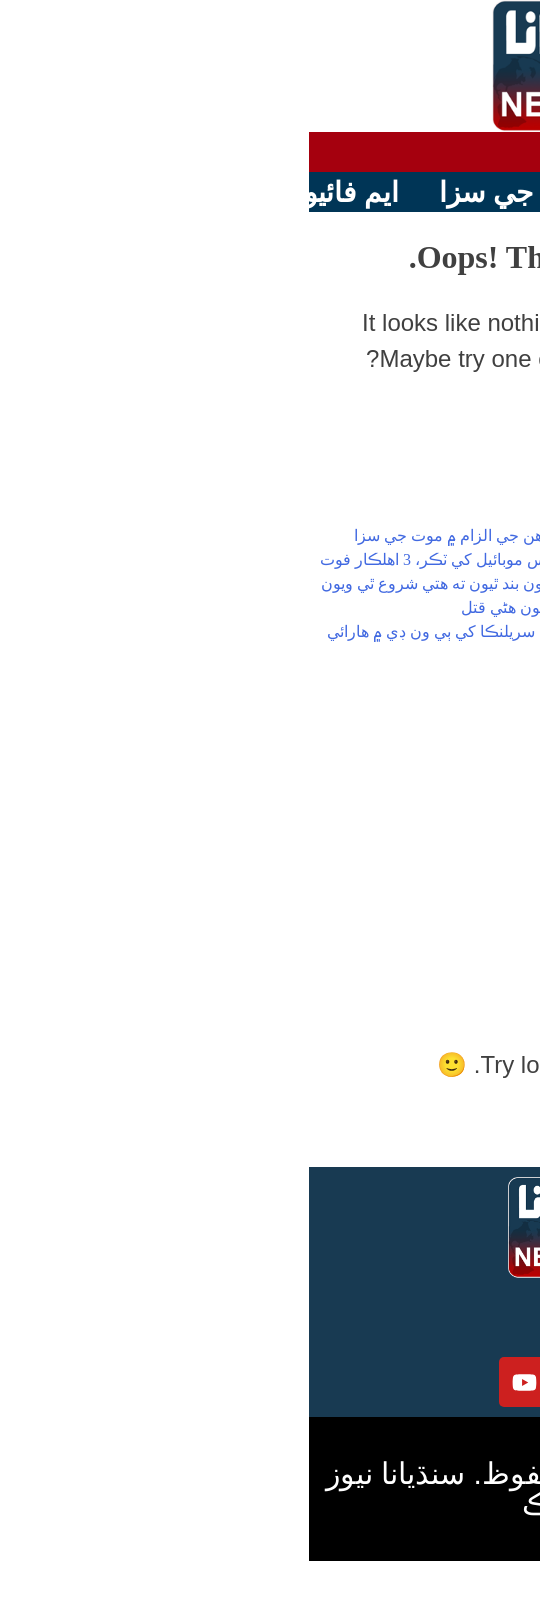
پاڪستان (422, 782)
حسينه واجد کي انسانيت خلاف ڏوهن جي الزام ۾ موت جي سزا (248, 535)
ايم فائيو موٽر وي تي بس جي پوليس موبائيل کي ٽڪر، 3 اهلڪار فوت (231, 559)
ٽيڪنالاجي (419, 902)
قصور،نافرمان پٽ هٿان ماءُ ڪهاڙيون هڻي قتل (302, 607)
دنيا (441, 830)
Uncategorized (382, 950)
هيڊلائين (426, 758)
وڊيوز (434, 926)
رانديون (428, 854)
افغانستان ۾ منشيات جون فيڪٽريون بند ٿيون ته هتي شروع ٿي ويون (232, 583)
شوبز (435, 878)
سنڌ (439, 806)
